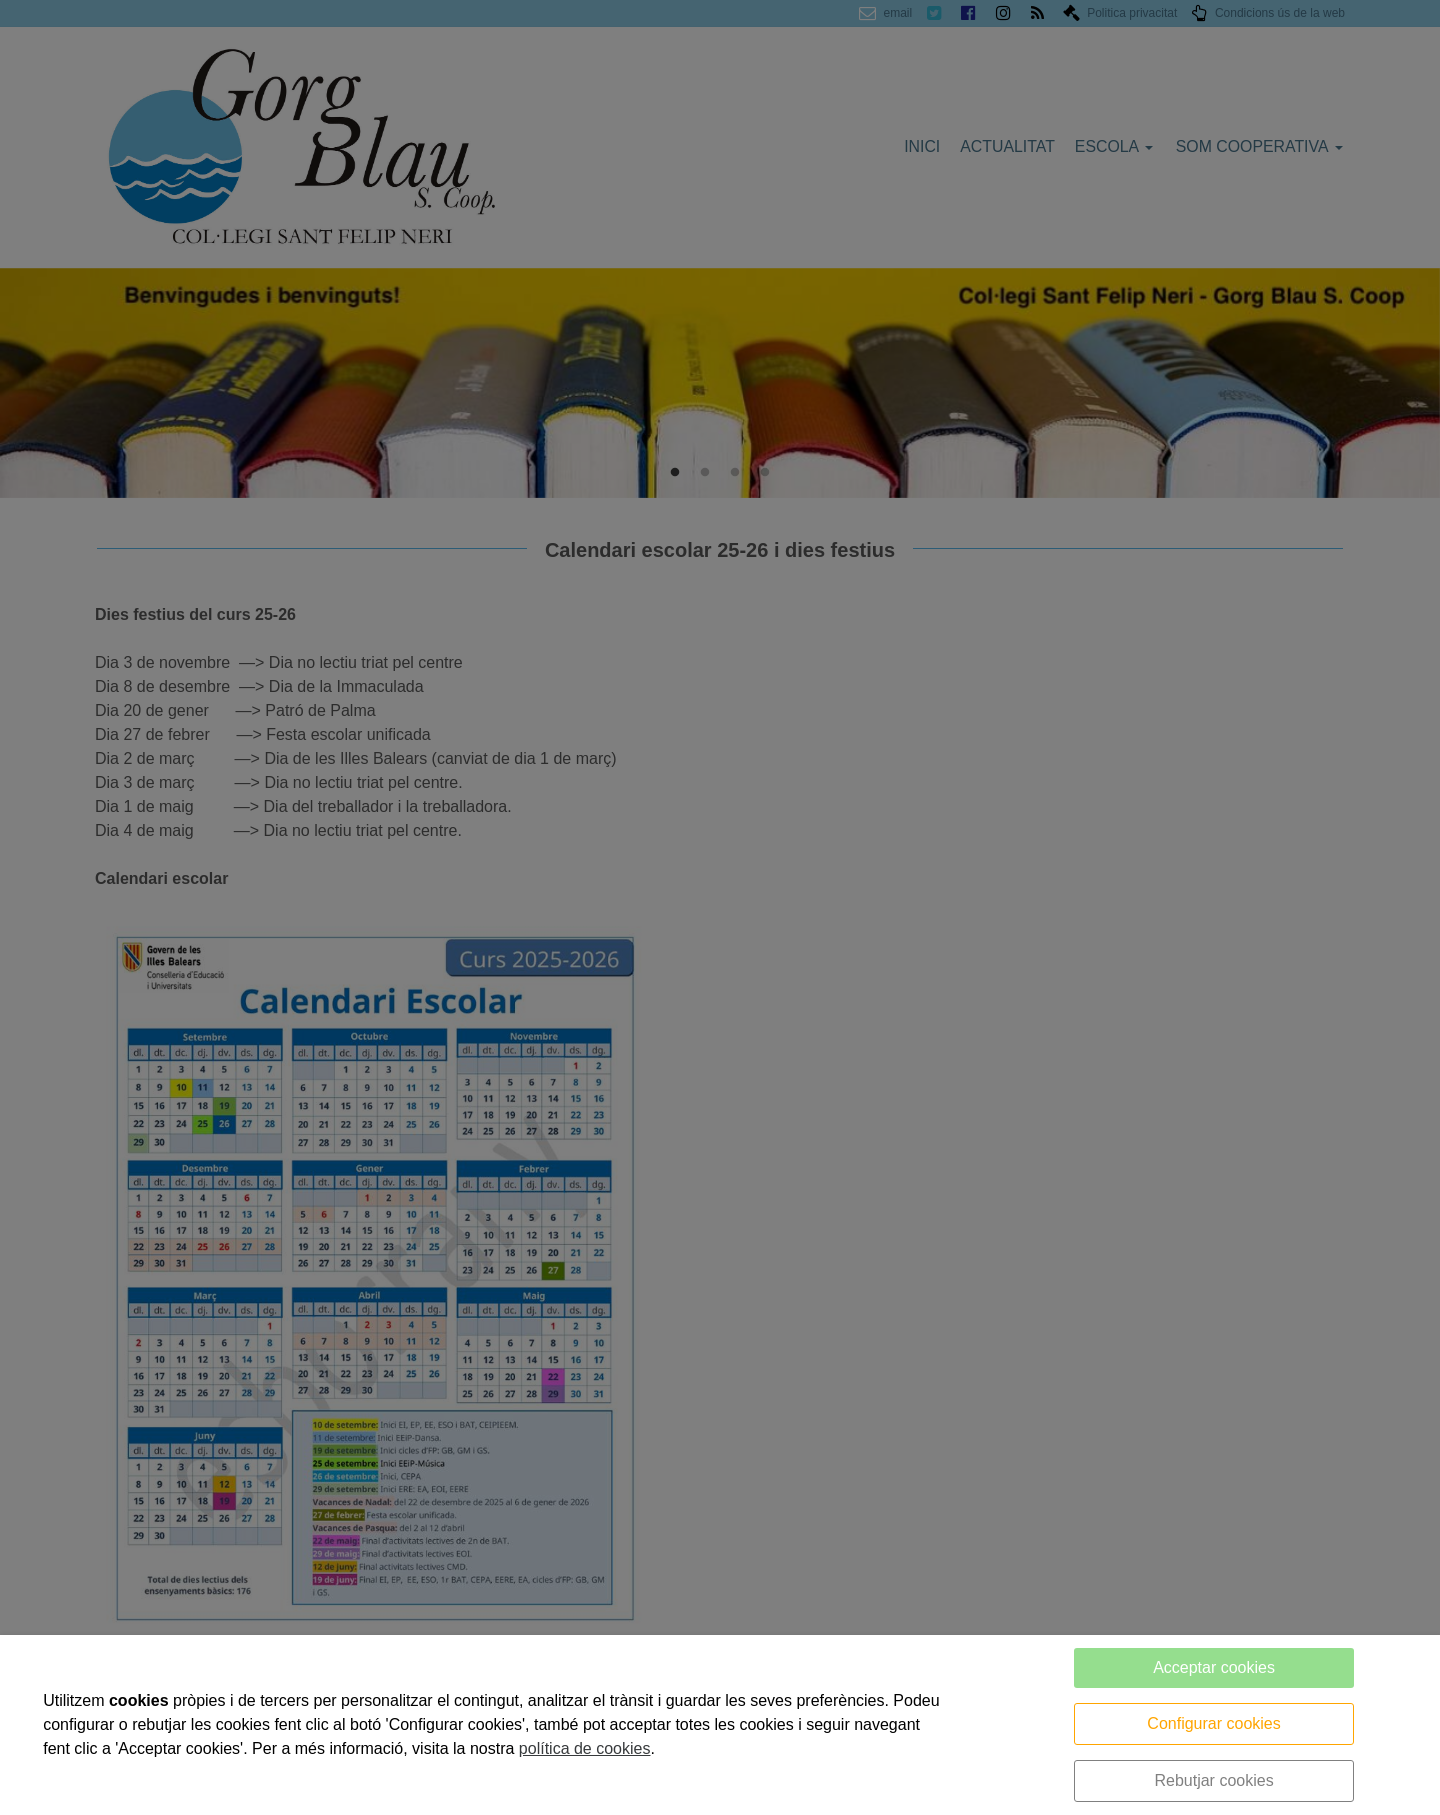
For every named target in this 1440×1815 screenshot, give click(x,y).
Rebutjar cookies (1213, 1780)
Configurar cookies (1213, 1723)
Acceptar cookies (1214, 1667)
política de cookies (585, 1748)
